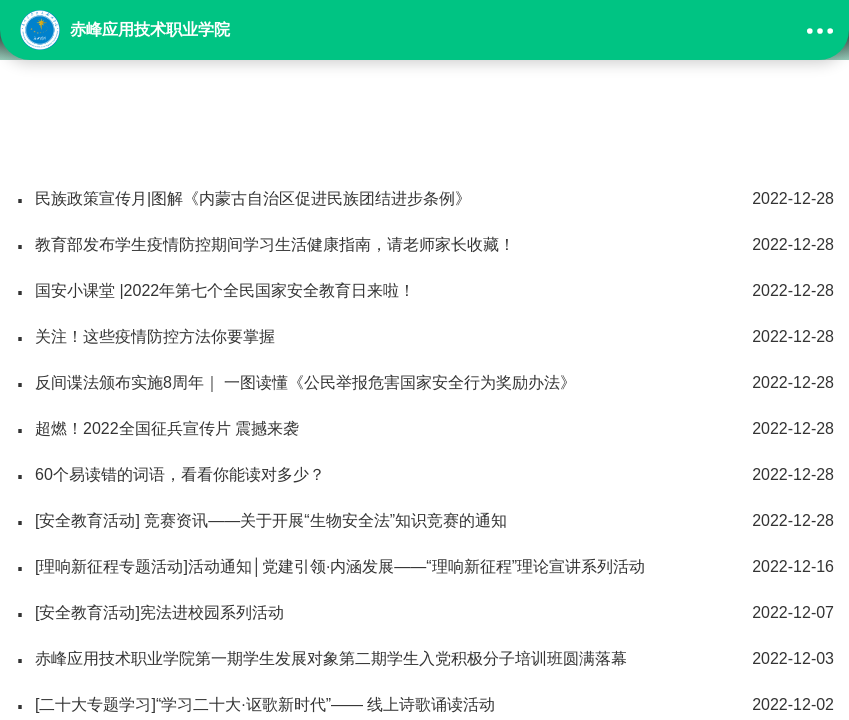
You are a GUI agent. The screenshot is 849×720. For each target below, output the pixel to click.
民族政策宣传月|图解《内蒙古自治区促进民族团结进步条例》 (424, 199)
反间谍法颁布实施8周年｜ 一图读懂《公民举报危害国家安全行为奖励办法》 (424, 383)
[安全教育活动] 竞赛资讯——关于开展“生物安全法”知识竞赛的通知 (424, 521)
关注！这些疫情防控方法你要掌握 (424, 337)
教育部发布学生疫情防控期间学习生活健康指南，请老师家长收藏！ (424, 245)
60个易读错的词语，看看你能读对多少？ (424, 475)
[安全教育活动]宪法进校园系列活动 (424, 613)
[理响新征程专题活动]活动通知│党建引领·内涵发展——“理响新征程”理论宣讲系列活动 (424, 567)
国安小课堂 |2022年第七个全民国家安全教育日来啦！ (424, 291)
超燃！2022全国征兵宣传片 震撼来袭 (424, 429)
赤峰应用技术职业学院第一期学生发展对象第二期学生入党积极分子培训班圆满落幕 (424, 659)
